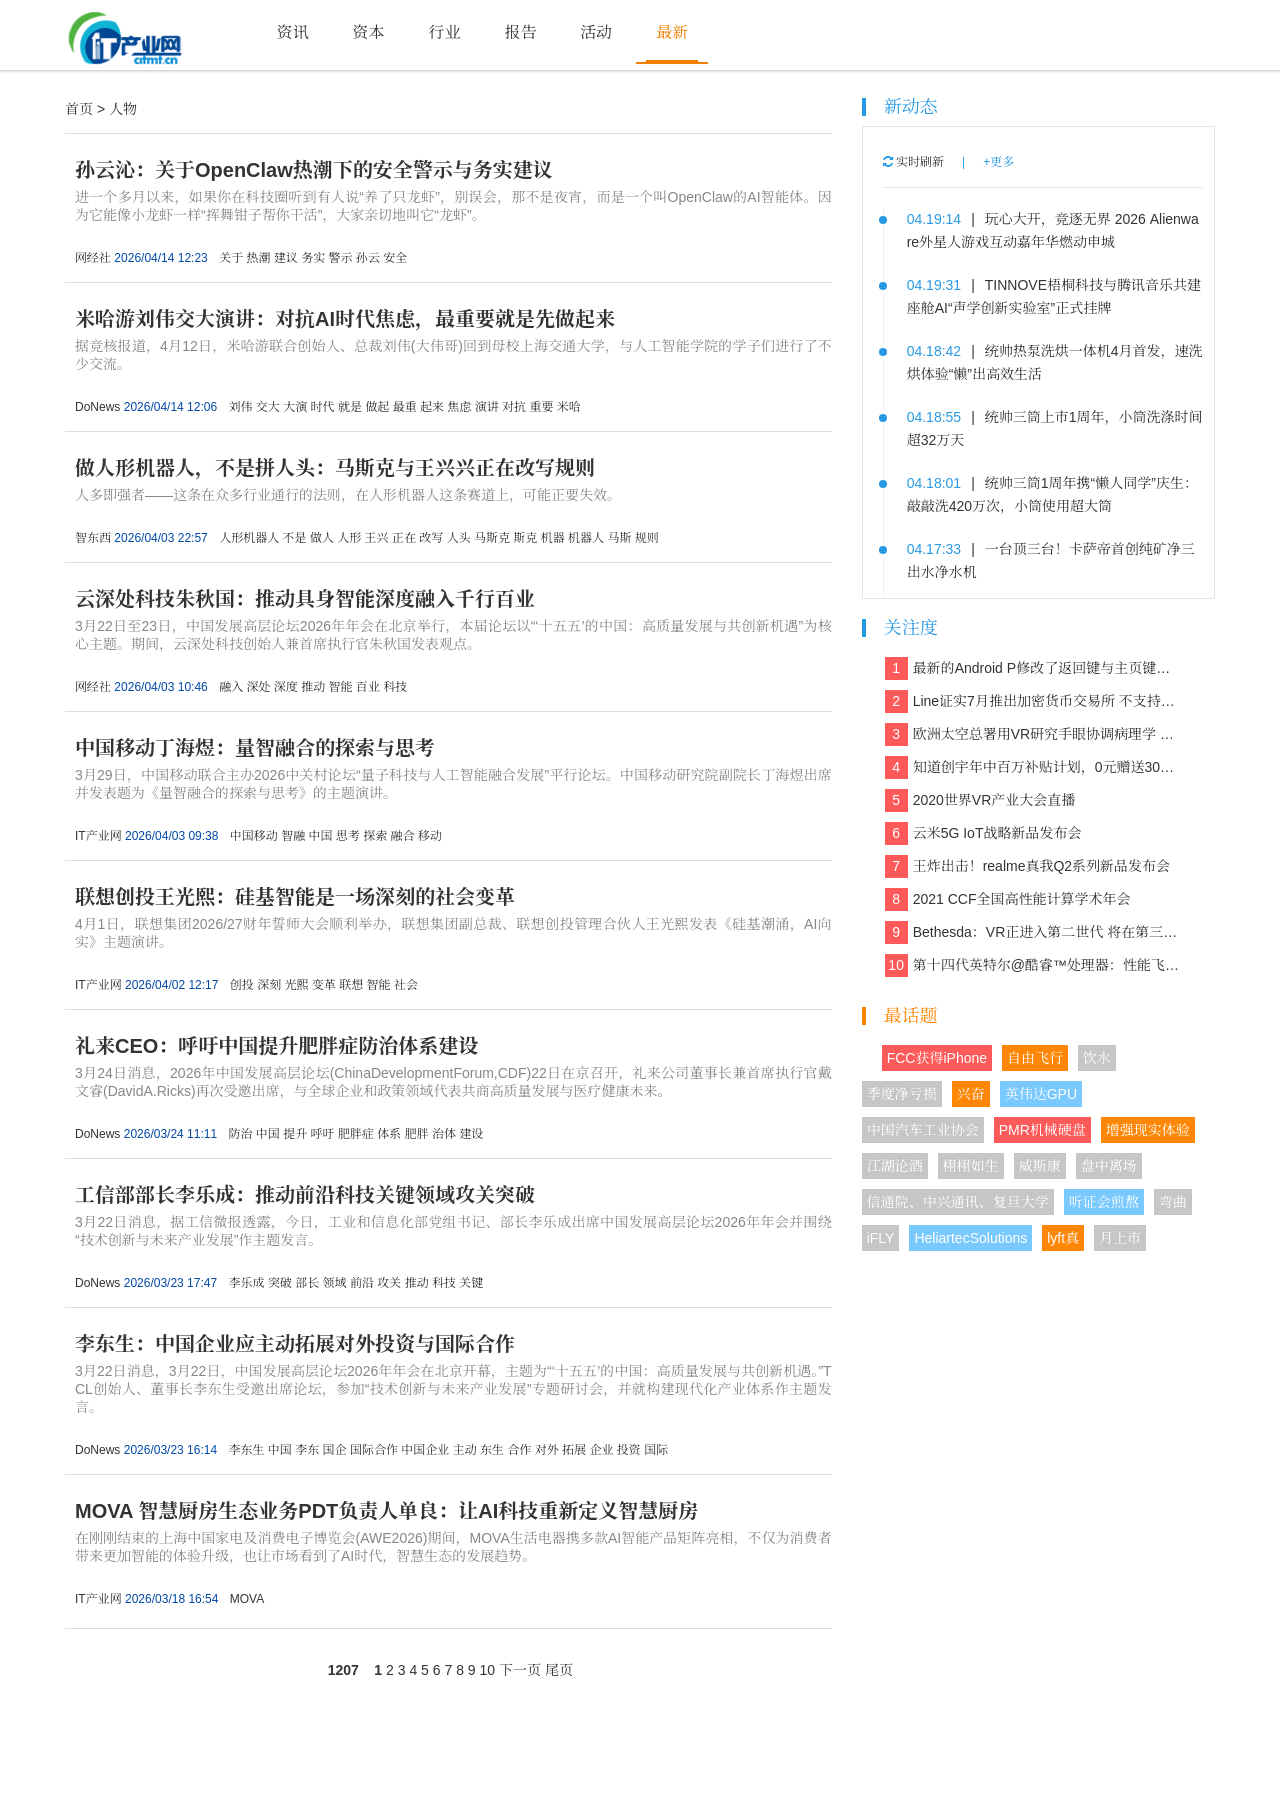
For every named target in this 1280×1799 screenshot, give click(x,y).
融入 (231, 687)
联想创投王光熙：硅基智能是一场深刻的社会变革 (295, 897)
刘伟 (240, 407)
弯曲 (1173, 1202)
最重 (405, 407)
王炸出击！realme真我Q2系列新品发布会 (1027, 866)
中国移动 (254, 836)
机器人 (586, 538)
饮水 (1097, 1058)
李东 (307, 1450)
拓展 (574, 1450)
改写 (431, 538)
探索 (375, 836)
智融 (293, 836)
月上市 (1120, 1238)
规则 (647, 538)
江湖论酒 (895, 1166)
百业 (368, 687)
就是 (350, 407)
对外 (547, 1450)
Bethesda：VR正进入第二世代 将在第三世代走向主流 (1033, 932)
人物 (123, 109)
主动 (465, 1450)
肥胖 (417, 1134)
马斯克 (492, 538)
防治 (240, 1134)
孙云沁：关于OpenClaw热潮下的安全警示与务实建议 (314, 170)
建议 (286, 258)
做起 (377, 407)
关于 (231, 258)
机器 (553, 538)
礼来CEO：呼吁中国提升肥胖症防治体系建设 (276, 1046)
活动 (596, 32)
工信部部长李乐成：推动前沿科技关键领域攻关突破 (305, 1195)
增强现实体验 (1148, 1130)
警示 (341, 258)
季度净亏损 (902, 1094)
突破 (280, 1283)
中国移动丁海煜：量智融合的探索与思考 (255, 748)
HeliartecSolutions (970, 1238)
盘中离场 (1109, 1166)
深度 (286, 687)
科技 (395, 687)
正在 (404, 538)
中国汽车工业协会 (923, 1130)
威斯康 (1040, 1166)
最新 (672, 32)
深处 (258, 687)
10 (488, 1670)
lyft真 (1063, 1238)
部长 (307, 1283)
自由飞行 (1035, 1058)
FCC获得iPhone (937, 1058)
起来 (432, 407)
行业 (444, 32)
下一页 (520, 1670)
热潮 (258, 258)
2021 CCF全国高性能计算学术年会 (1008, 899)
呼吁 (323, 1134)
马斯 (619, 538)
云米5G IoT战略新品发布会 (983, 833)
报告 (520, 32)
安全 (395, 258)
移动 (430, 836)
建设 (471, 1134)
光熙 (297, 985)
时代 (323, 407)
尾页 (559, 1670)
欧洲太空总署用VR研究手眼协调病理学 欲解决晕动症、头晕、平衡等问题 (1033, 734)
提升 (295, 1134)
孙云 (368, 258)
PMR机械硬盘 (1042, 1130)
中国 (321, 836)
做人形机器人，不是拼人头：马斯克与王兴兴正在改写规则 (335, 468)
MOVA (247, 1599)
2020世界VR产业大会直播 (980, 800)
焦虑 (459, 407)
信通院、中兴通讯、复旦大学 (958, 1202)
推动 (313, 687)
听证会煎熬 (1104, 1202)
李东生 (246, 1450)
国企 (335, 1450)
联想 (351, 985)
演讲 (487, 407)
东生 (492, 1450)
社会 (406, 985)
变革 (324, 985)
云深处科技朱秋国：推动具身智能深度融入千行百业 (305, 599)
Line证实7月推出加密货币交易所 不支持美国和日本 (1033, 701)
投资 (629, 1450)
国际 (656, 1450)
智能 (341, 687)
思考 (348, 836)
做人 (322, 538)
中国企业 (425, 1450)
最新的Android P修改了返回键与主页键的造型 (1033, 668)
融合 (403, 836)
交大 (268, 407)
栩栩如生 (971, 1166)
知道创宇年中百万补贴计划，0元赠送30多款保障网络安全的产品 (1033, 767)
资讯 (293, 32)
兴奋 (971, 1094)
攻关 (389, 1283)
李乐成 (246, 1283)
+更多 (998, 162)
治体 (444, 1134)
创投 (242, 985)
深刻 (269, 985)
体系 (389, 1134)
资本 (369, 32)
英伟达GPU (1041, 1094)
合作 (519, 1450)
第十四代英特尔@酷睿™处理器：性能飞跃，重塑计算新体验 (1033, 965)
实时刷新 (913, 162)
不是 (294, 538)
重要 (541, 407)
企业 (601, 1450)
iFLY (881, 1238)
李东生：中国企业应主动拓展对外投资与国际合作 (295, 1344)
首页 (79, 109)
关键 (471, 1283)
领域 (335, 1283)
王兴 (377, 538)
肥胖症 (356, 1134)
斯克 (525, 538)
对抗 (514, 407)
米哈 (569, 407)
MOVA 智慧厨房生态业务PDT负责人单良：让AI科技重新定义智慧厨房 (386, 1511)
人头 (459, 538)
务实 (313, 258)
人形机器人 (249, 538)
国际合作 (374, 1450)
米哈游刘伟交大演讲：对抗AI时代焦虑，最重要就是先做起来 (345, 319)
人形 (349, 538)
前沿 (362, 1283)
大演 (295, 407)
